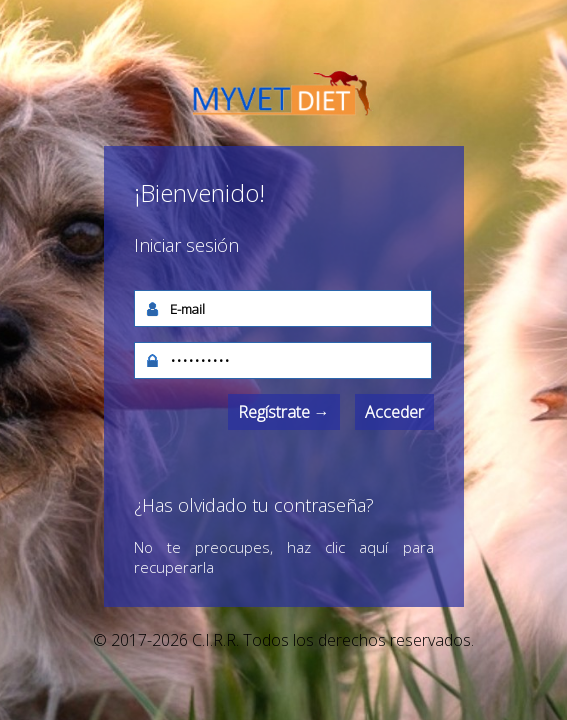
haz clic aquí (337, 547)
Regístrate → (284, 412)
